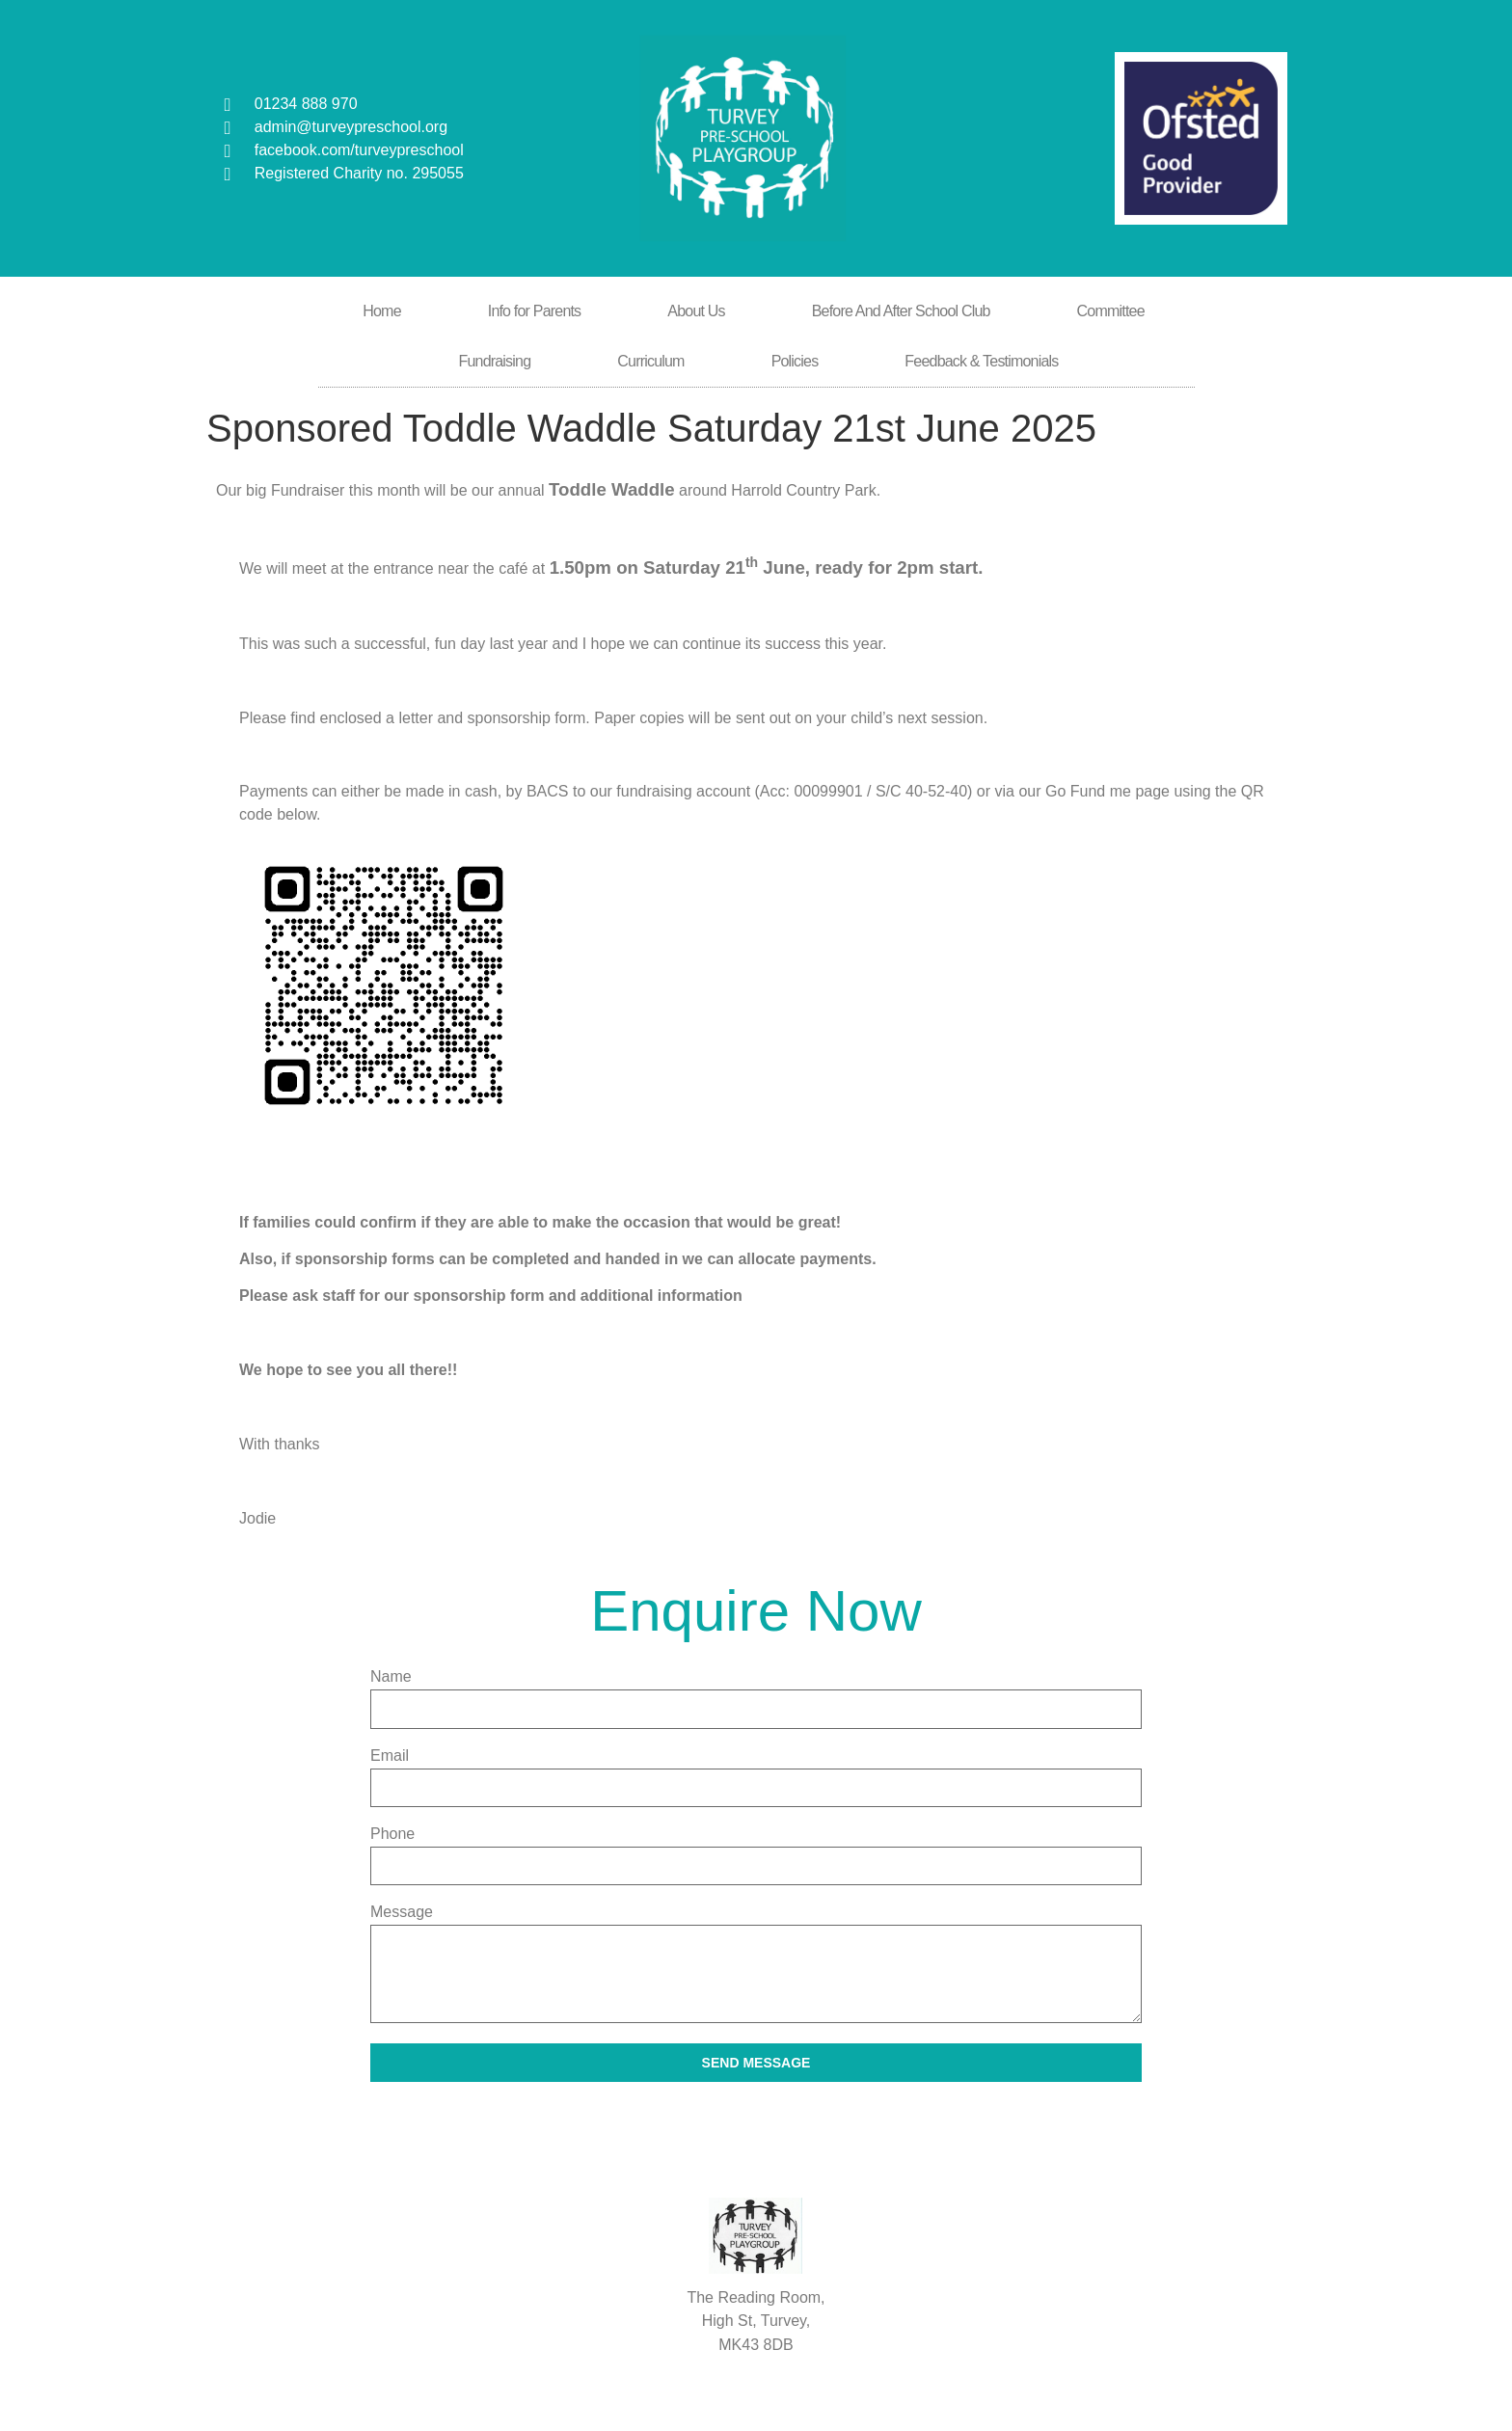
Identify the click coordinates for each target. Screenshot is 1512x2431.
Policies (795, 361)
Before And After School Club (901, 311)
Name (391, 1677)
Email (389, 1756)
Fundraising (494, 361)
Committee (1111, 311)
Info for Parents (534, 311)
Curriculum (650, 361)
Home (381, 311)
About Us (695, 311)
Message (401, 1912)
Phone (392, 1834)
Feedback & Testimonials (981, 361)
